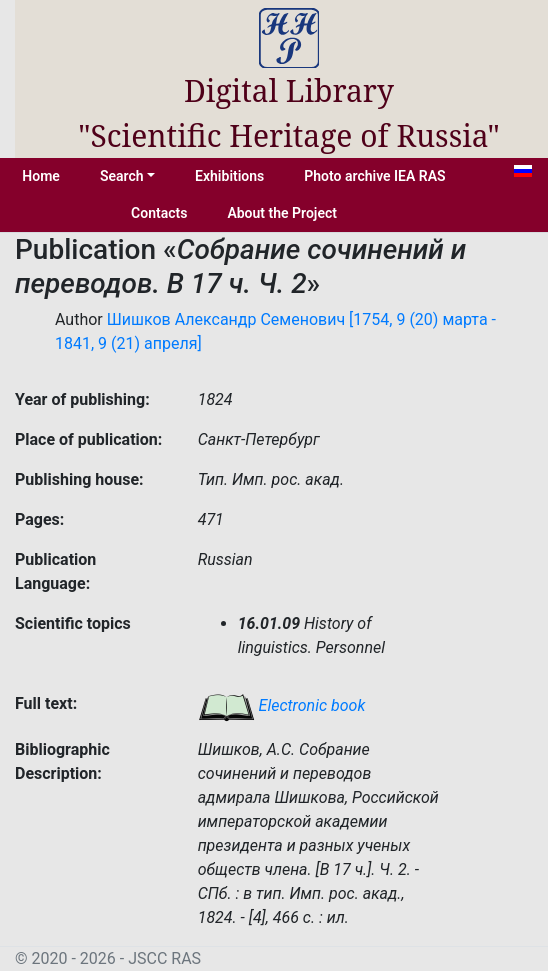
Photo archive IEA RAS (374, 176)
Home (41, 176)
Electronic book (282, 705)
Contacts (159, 213)
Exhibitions (229, 176)
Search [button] (122, 176)
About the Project (282, 213)
